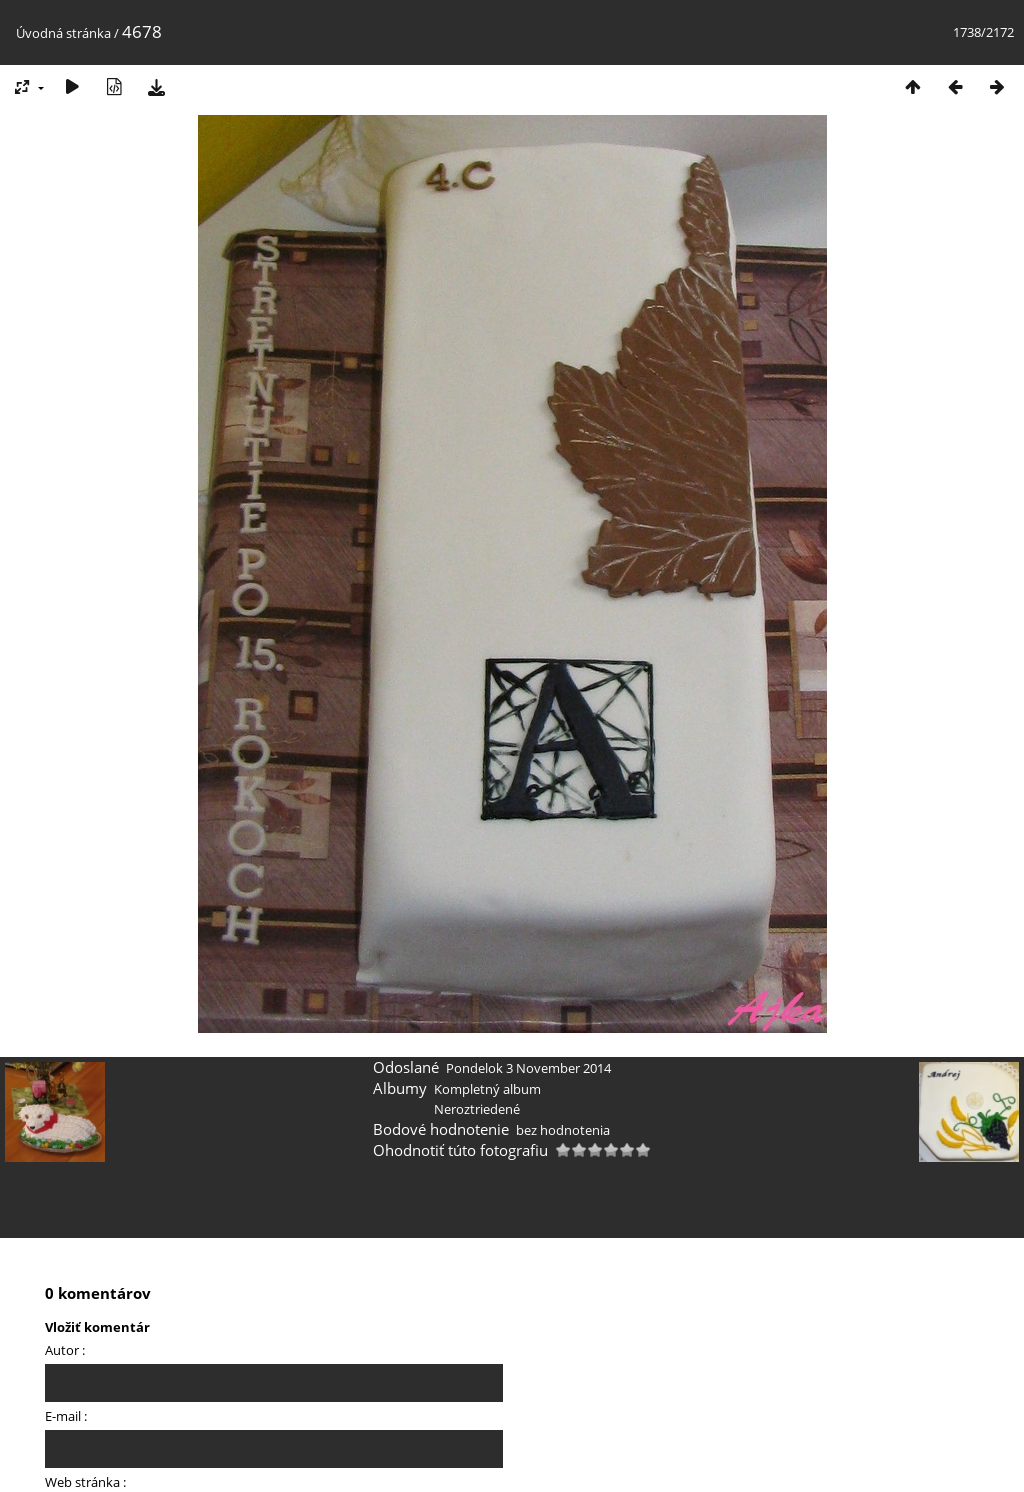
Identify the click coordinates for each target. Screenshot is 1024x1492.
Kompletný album (487, 1089)
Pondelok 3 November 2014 (528, 1068)
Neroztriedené (477, 1109)
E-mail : (66, 1416)
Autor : (65, 1350)
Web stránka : (85, 1482)
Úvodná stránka (63, 33)
